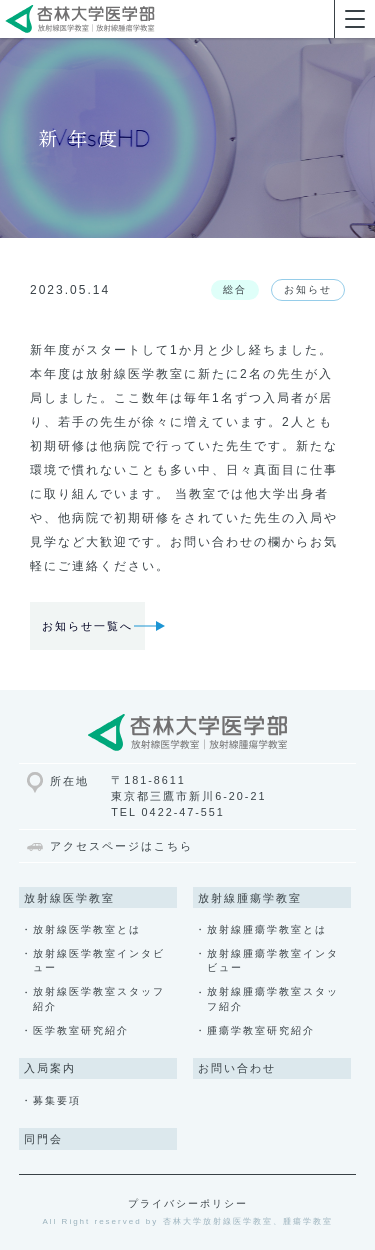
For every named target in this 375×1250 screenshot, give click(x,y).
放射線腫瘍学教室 (250, 898)
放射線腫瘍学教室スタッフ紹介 (273, 998)
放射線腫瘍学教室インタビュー (273, 960)
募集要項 (57, 1100)
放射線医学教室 (69, 898)
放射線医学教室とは (87, 929)
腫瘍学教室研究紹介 (261, 1030)
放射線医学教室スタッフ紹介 (99, 998)
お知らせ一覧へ (87, 626)
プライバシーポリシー (188, 1203)
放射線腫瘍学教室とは (267, 929)
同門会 (43, 1139)
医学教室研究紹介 (81, 1030)
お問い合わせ (237, 1068)
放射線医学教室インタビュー (99, 960)
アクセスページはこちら (121, 846)
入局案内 (50, 1068)
